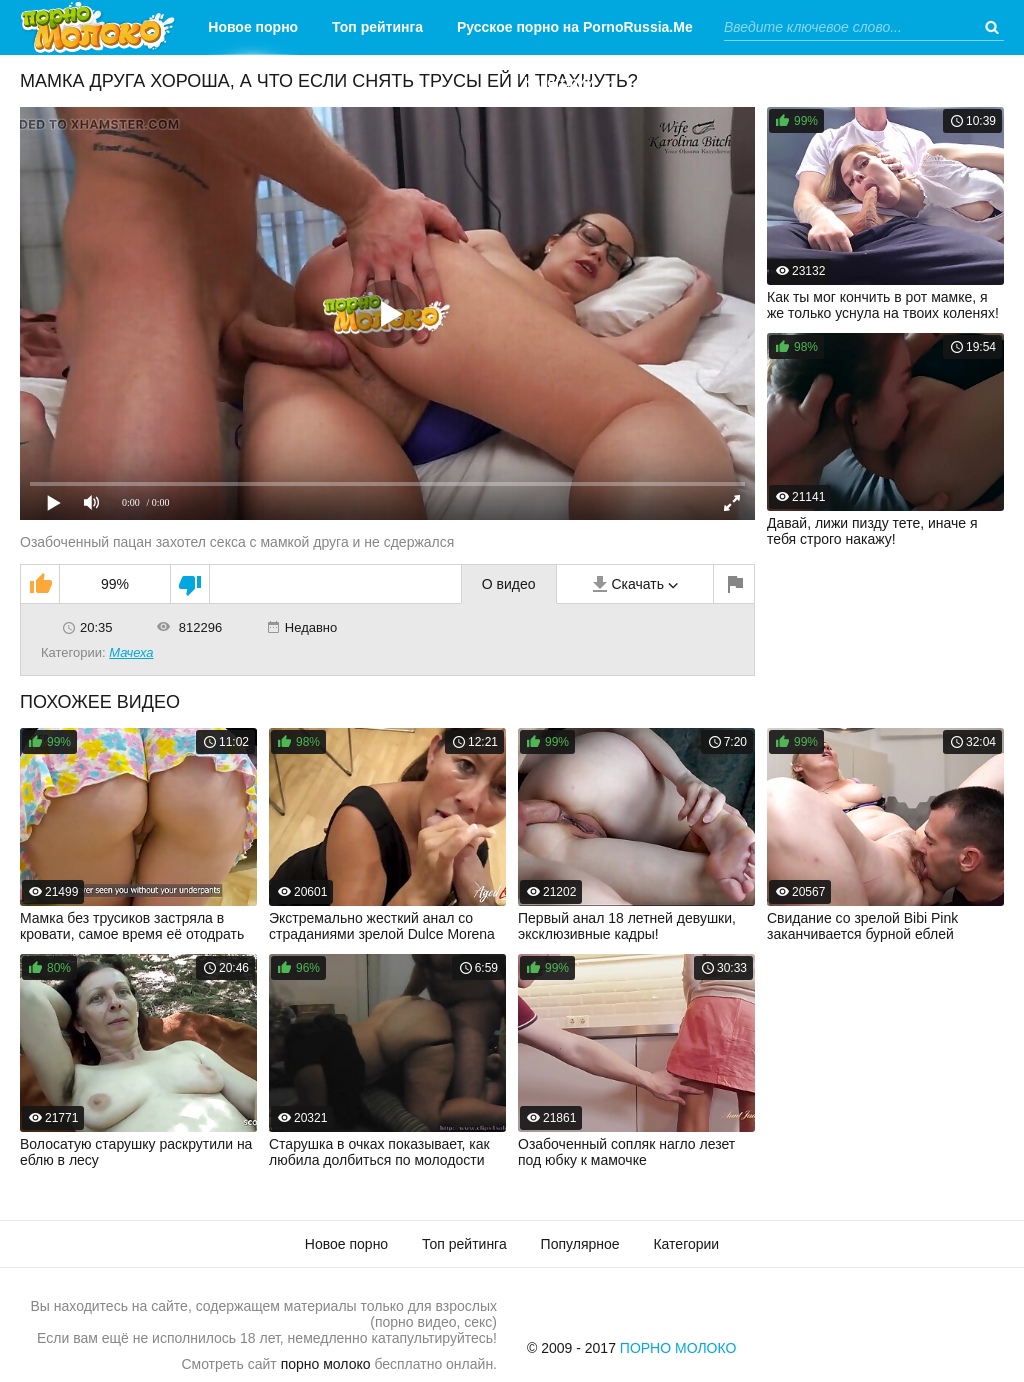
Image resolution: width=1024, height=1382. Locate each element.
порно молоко (326, 1364)
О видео (509, 584)
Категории (559, 82)
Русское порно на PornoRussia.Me (575, 27)
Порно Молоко (678, 1348)
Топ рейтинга (377, 27)
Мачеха (131, 652)
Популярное (580, 1244)
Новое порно (253, 27)
